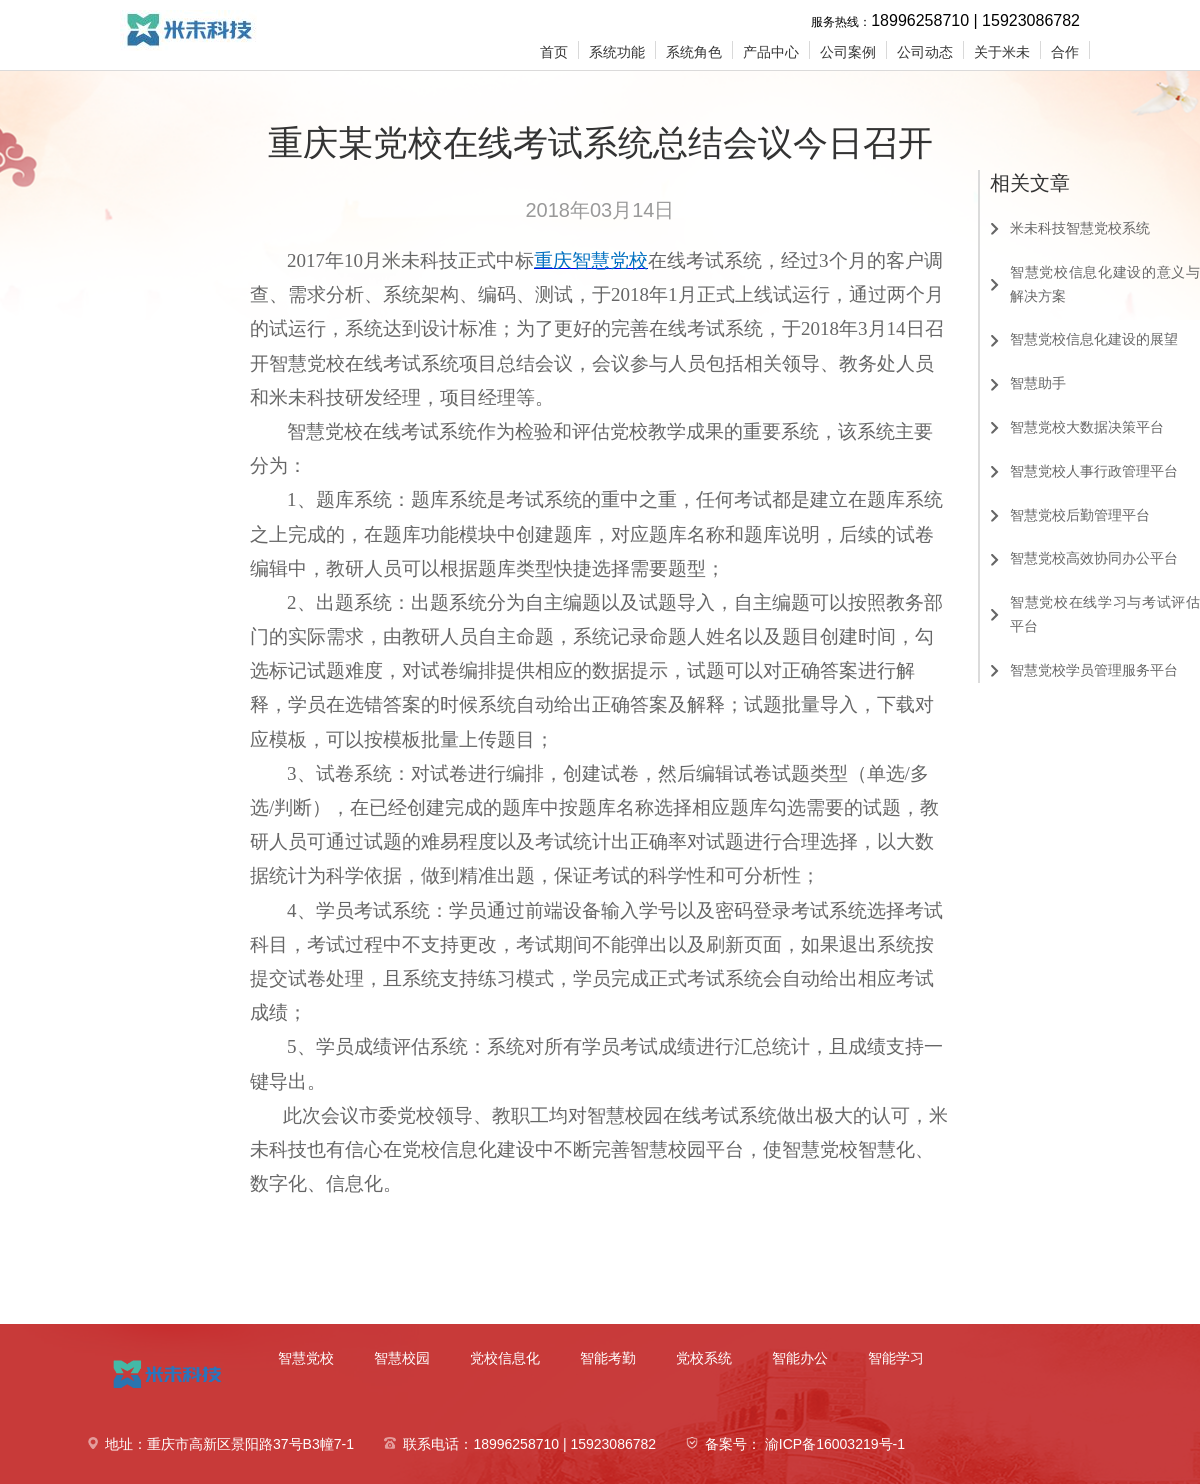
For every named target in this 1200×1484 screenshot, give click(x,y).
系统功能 (617, 52)
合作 (1065, 52)
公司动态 (925, 52)
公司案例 (848, 52)
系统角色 (694, 52)
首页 (554, 52)
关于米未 (1002, 52)
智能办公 (800, 1358)
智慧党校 (306, 1358)
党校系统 (704, 1358)
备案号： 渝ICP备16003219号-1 (805, 1444)
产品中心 (771, 52)
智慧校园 (402, 1358)
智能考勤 (608, 1358)
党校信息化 (505, 1358)
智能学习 (896, 1358)
